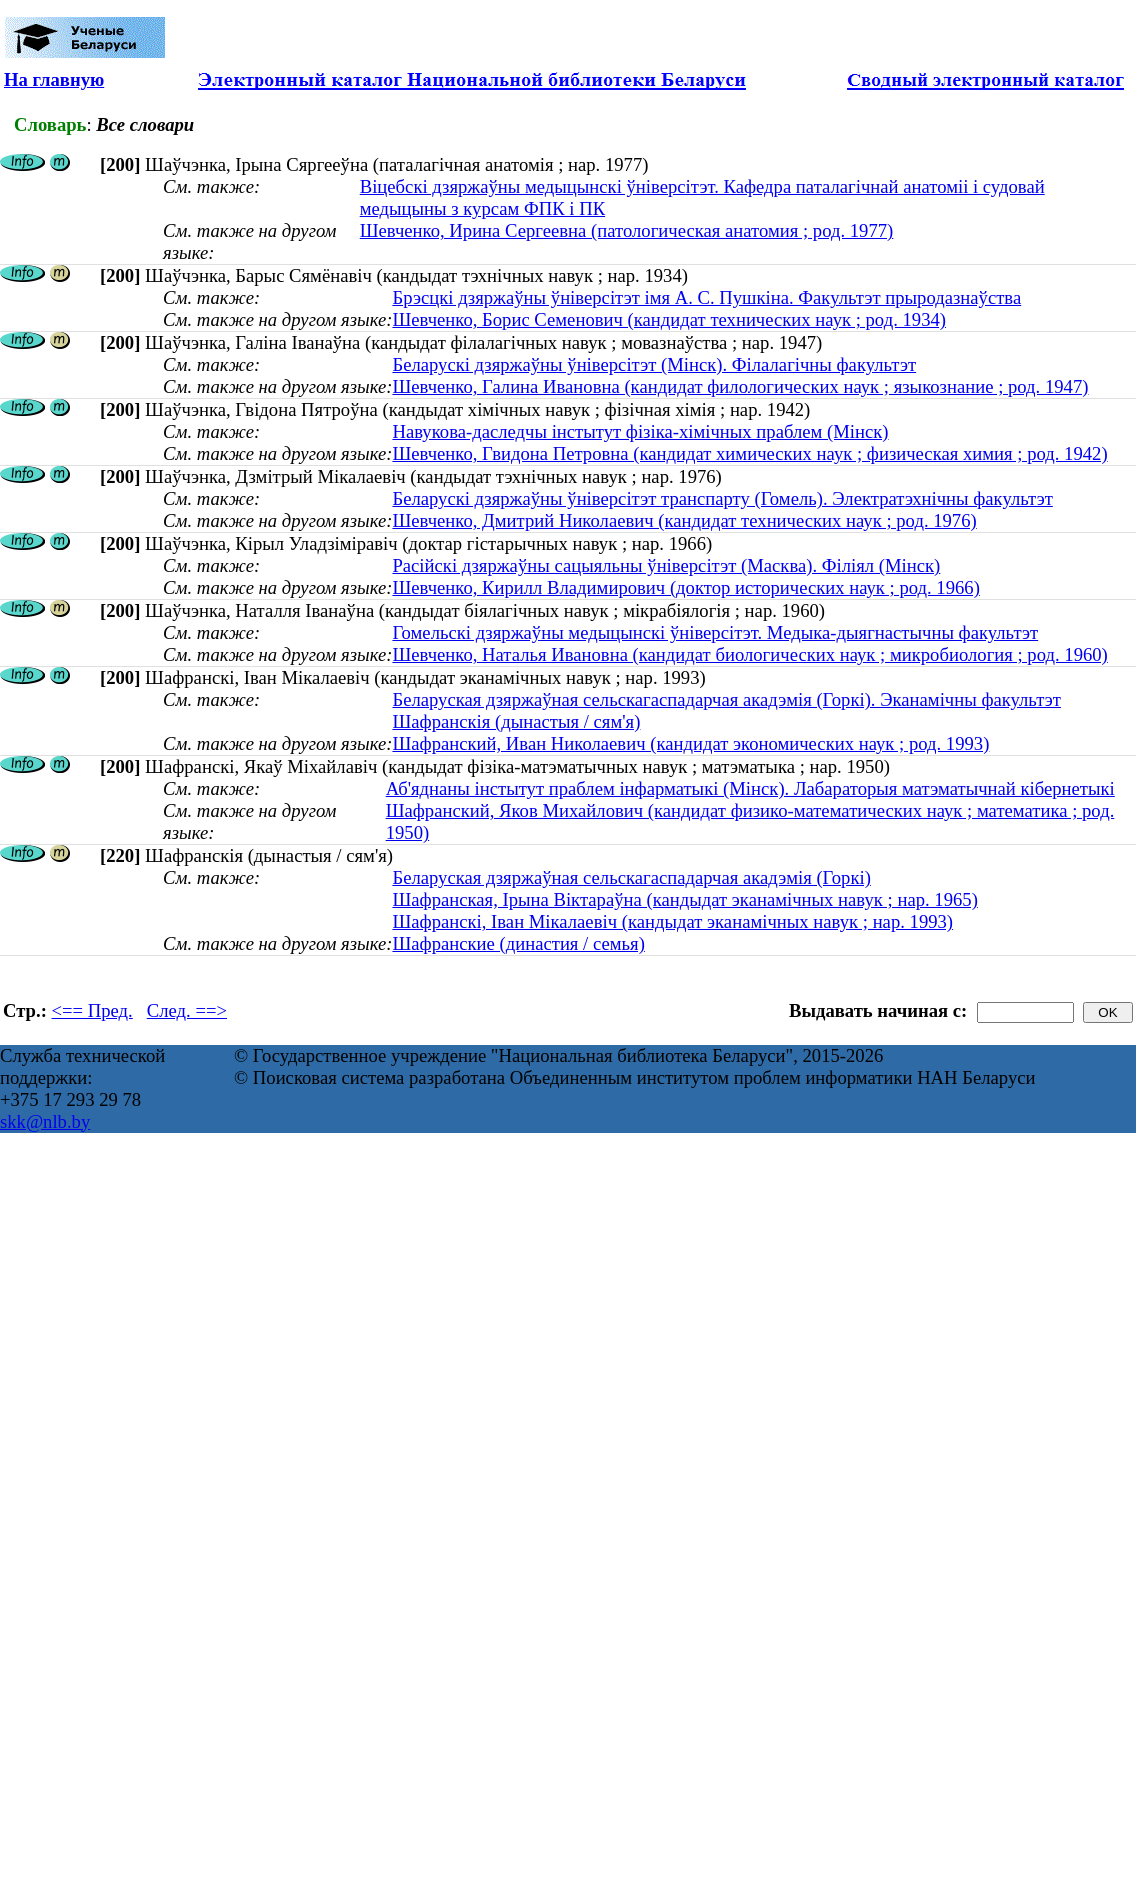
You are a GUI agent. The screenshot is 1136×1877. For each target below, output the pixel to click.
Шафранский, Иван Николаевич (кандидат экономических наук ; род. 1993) (690, 743)
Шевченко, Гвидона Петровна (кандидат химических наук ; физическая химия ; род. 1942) (749, 453)
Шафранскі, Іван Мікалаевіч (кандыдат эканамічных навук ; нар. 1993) (672, 921)
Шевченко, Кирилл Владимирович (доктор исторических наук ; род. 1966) (685, 587)
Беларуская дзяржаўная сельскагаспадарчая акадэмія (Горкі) (631, 877)
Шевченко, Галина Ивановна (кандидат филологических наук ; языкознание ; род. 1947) (740, 386)
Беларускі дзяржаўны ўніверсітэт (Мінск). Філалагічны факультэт (654, 364)
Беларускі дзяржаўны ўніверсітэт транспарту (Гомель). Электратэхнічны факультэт (722, 498)
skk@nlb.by (45, 1121)
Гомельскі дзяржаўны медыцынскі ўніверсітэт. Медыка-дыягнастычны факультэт (715, 632)
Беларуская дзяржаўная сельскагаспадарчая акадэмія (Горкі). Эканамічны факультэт (726, 699)
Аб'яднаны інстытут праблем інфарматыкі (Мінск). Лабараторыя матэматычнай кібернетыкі (750, 788)
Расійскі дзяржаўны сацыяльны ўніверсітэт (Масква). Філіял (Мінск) (666, 565)
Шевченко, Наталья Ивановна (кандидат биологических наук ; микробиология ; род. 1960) (749, 654)
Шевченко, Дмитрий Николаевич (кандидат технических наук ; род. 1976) (684, 520)
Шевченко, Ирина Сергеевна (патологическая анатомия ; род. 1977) (627, 230)
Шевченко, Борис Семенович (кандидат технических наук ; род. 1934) (669, 319)
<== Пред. (92, 1010)
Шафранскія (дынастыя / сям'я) (516, 721)
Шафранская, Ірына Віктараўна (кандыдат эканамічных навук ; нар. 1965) (684, 899)
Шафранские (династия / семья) (518, 943)
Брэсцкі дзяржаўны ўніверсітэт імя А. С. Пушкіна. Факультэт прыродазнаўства (706, 297)
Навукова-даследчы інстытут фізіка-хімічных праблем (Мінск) (640, 431)
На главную (54, 79)
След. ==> (187, 1010)
